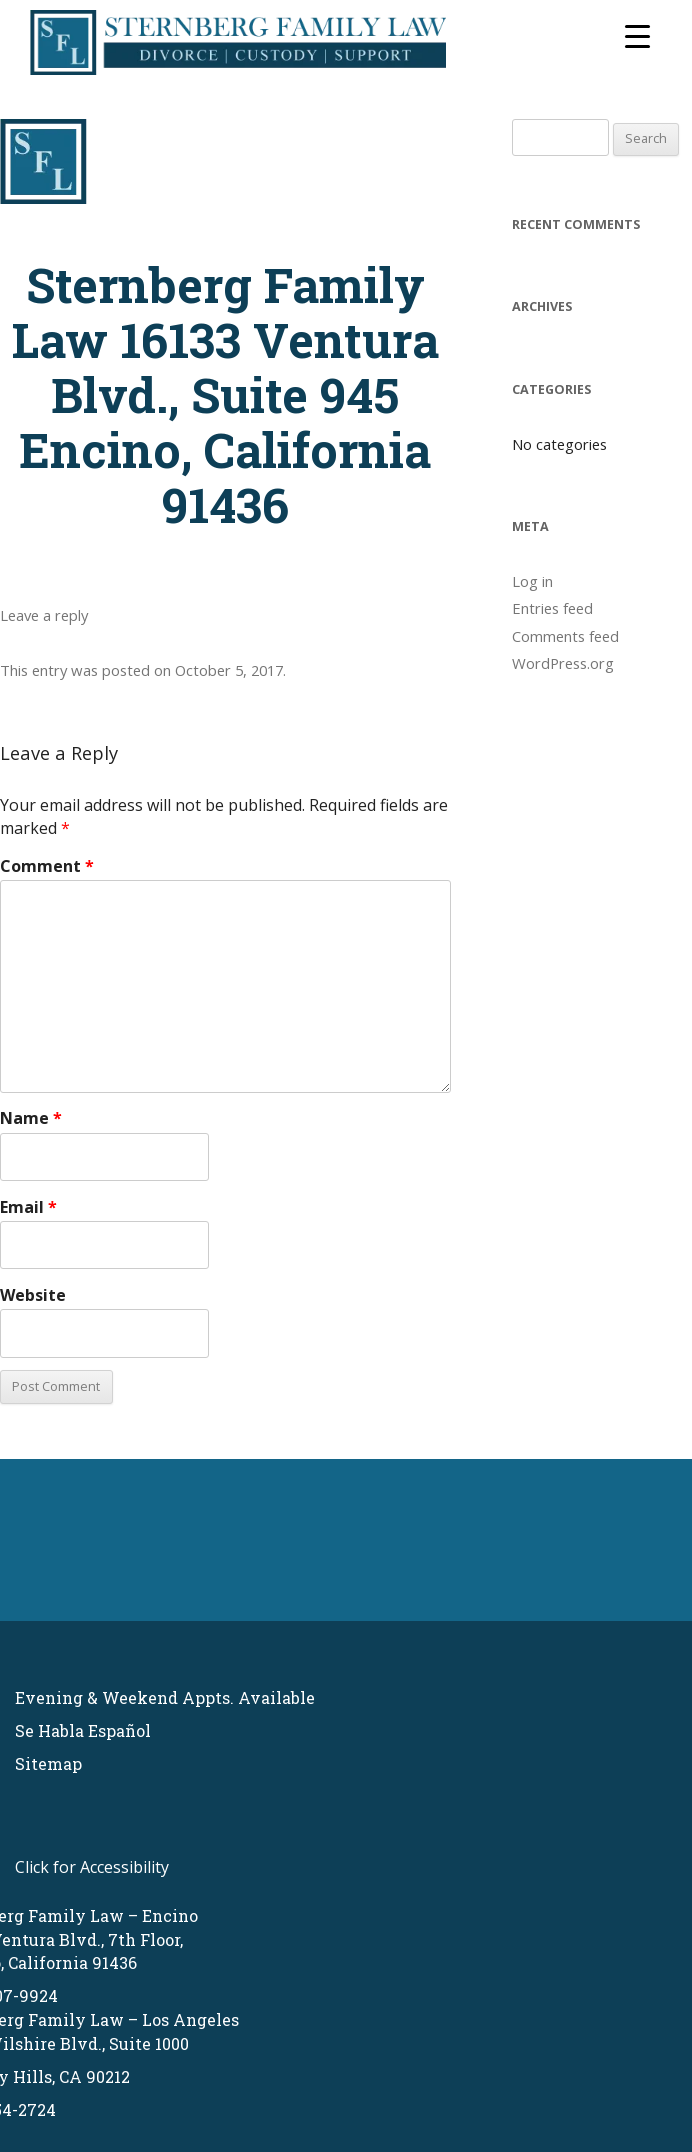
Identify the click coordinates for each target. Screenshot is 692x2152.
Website (33, 1295)
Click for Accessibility (92, 1867)
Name (31, 1118)
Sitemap (48, 1763)
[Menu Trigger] (637, 35)
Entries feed (552, 608)
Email (28, 1207)
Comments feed (565, 636)
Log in (532, 581)
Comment (47, 866)
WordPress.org (563, 663)
